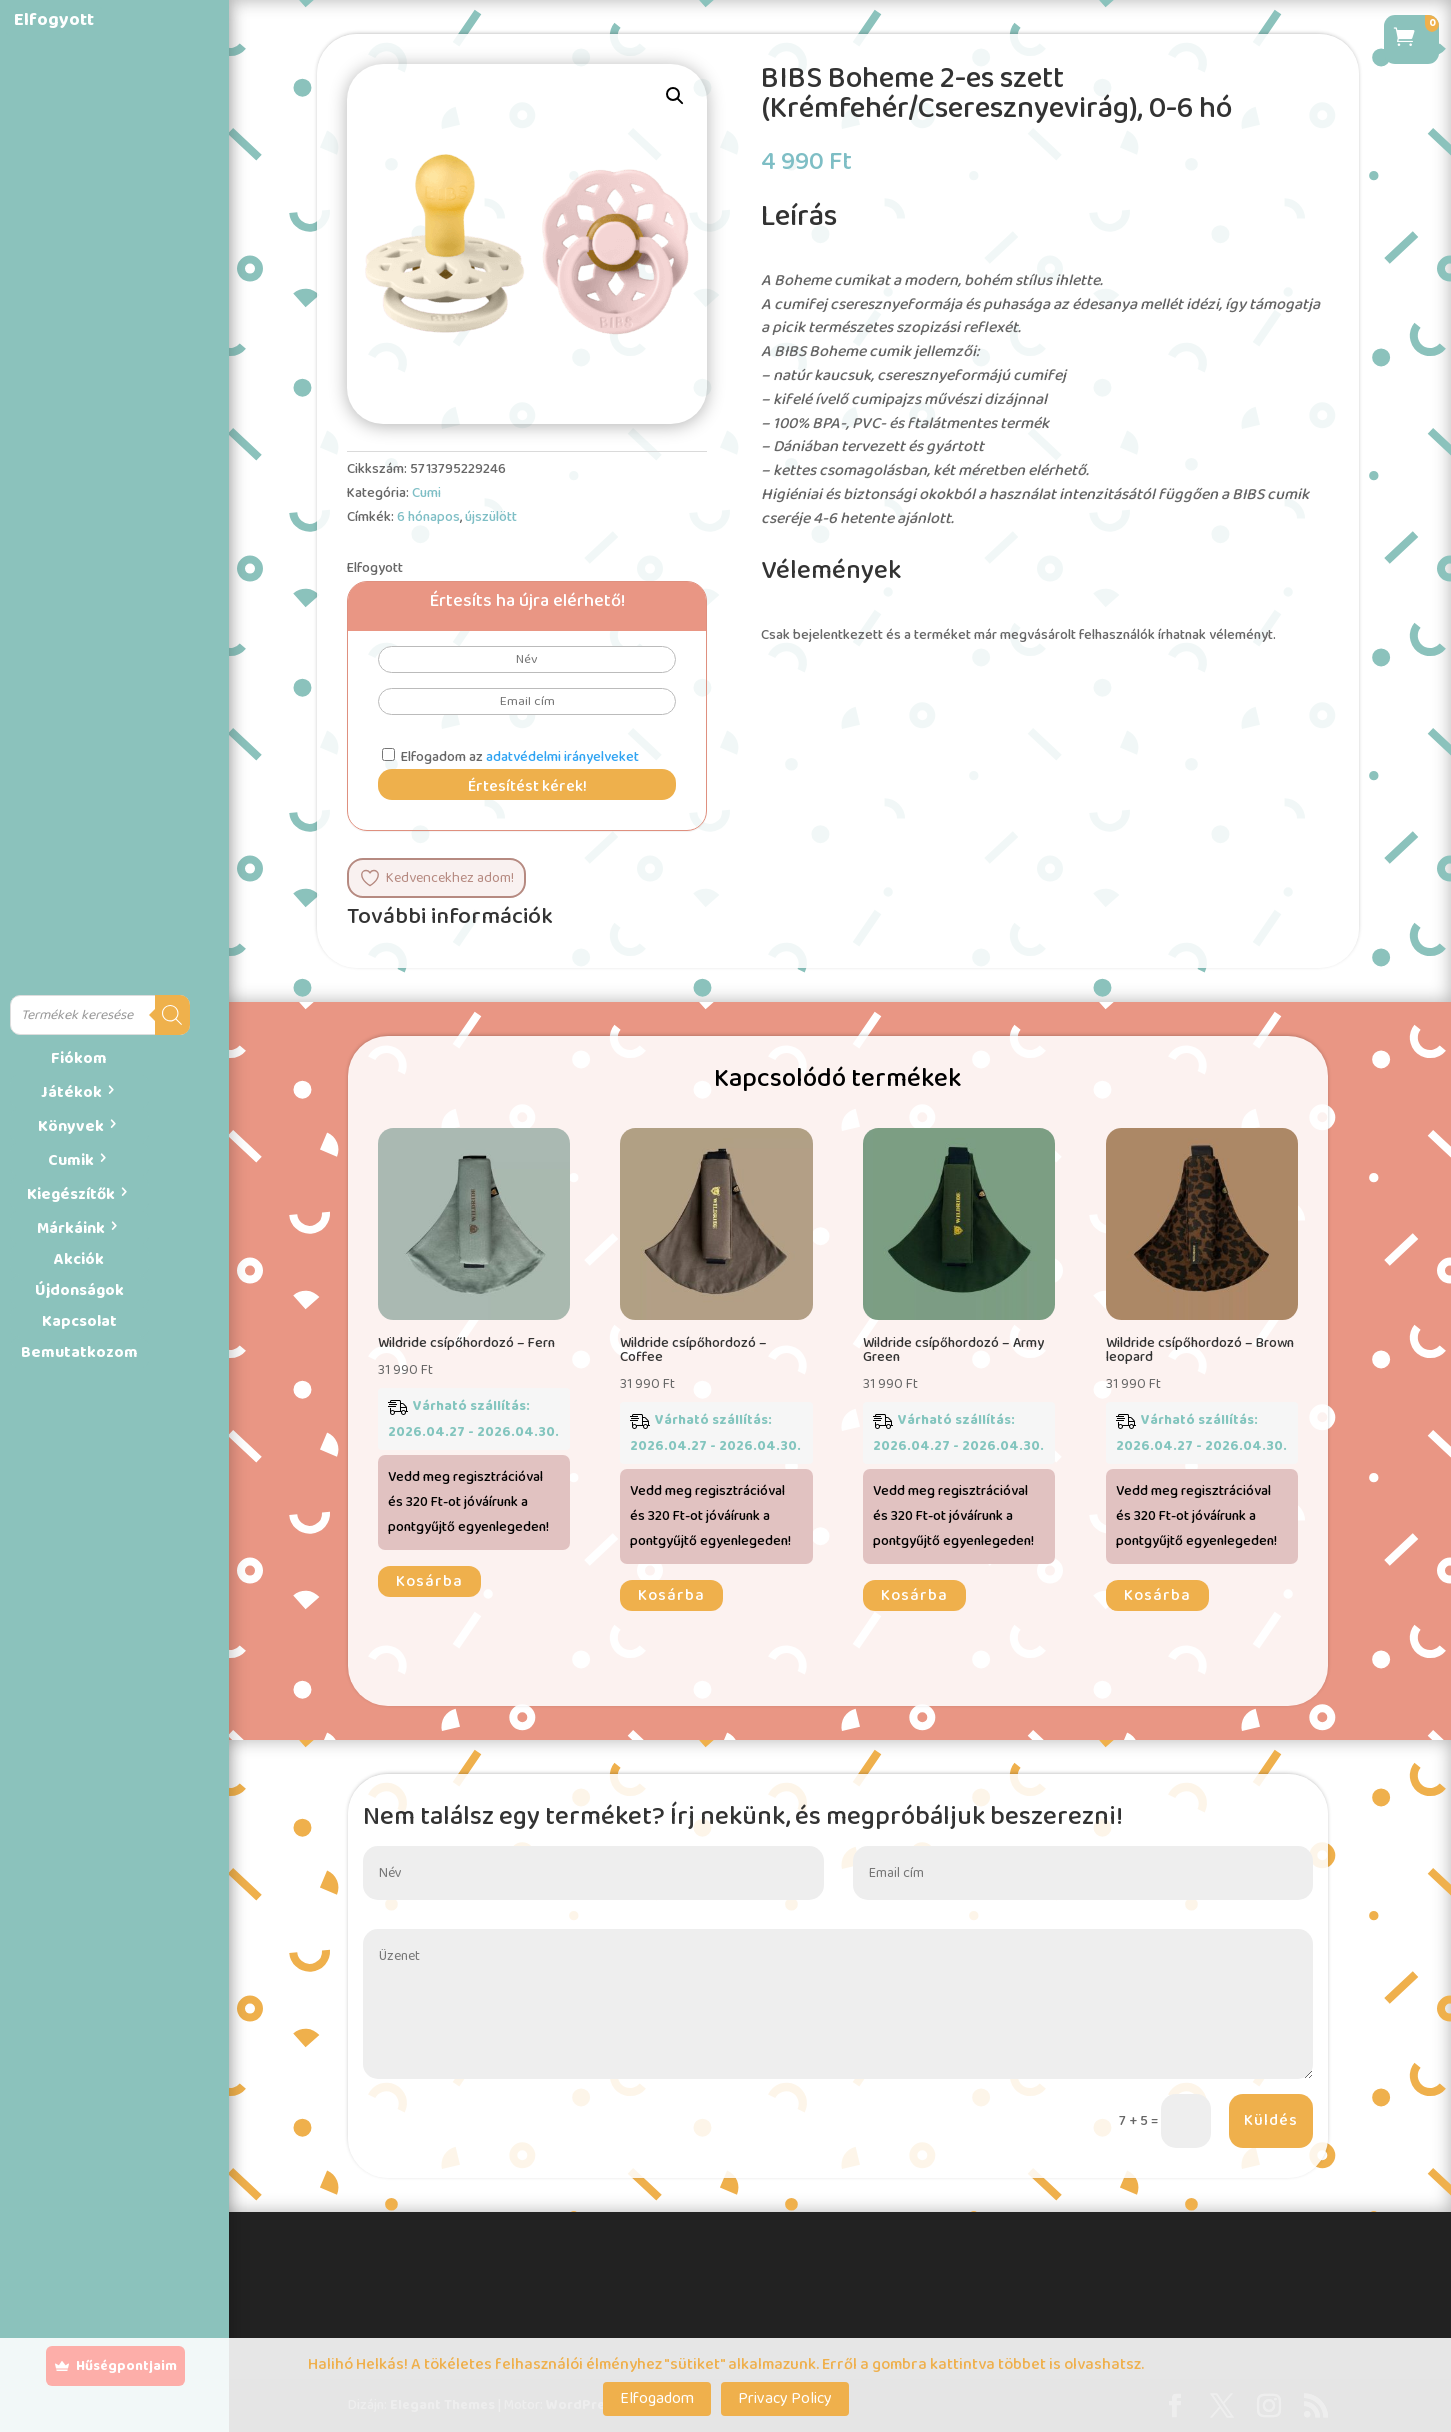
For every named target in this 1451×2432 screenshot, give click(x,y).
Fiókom (79, 1058)
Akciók (79, 1259)
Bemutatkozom (79, 1352)
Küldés (1271, 2120)
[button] (675, 96)
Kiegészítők (71, 1194)
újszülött (491, 517)
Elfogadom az (510, 757)
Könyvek (71, 1126)
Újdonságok (79, 1290)
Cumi (426, 493)
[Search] (172, 1015)
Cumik (71, 1160)
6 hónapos (428, 517)
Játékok (71, 1092)
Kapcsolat (79, 1321)
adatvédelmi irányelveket (562, 757)
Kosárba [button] (429, 1581)
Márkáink (71, 1228)
